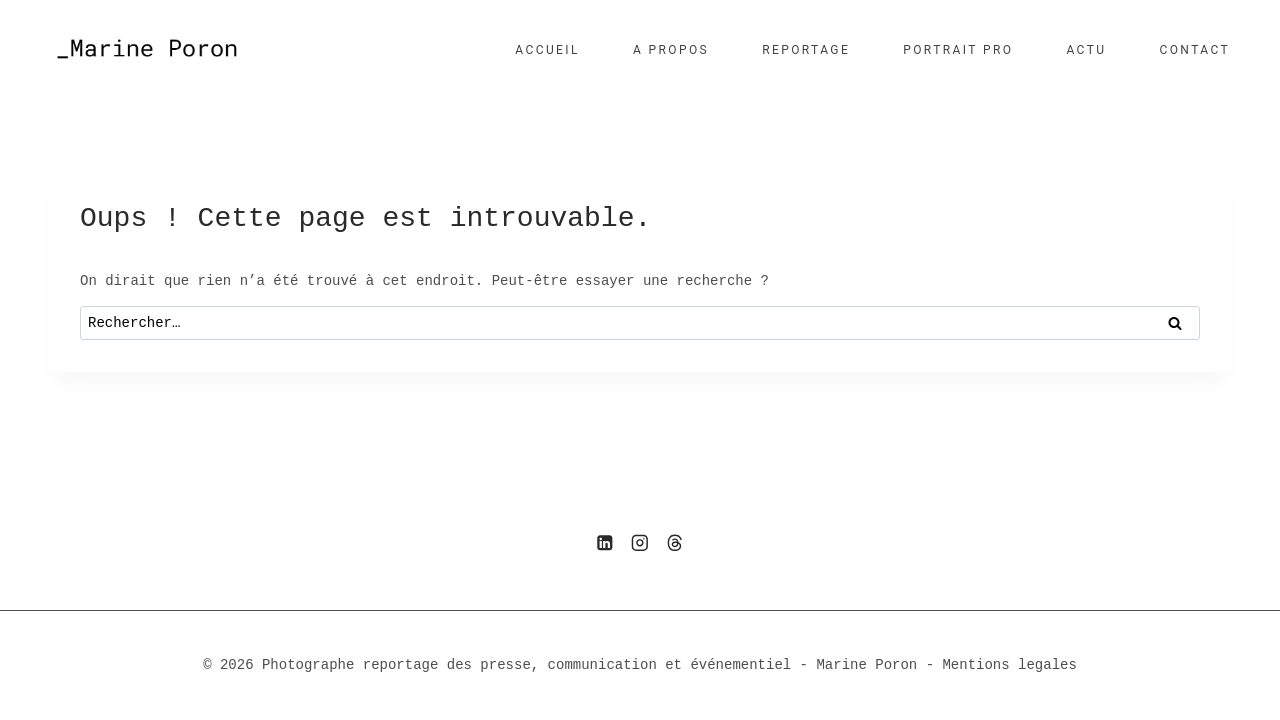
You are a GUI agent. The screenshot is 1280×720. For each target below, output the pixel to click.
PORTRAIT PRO (958, 50)
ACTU (1086, 50)
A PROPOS (671, 50)
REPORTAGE (806, 50)
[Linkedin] (604, 542)
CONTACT (1194, 50)
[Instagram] (639, 542)
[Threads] (675, 542)
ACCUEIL (547, 50)
